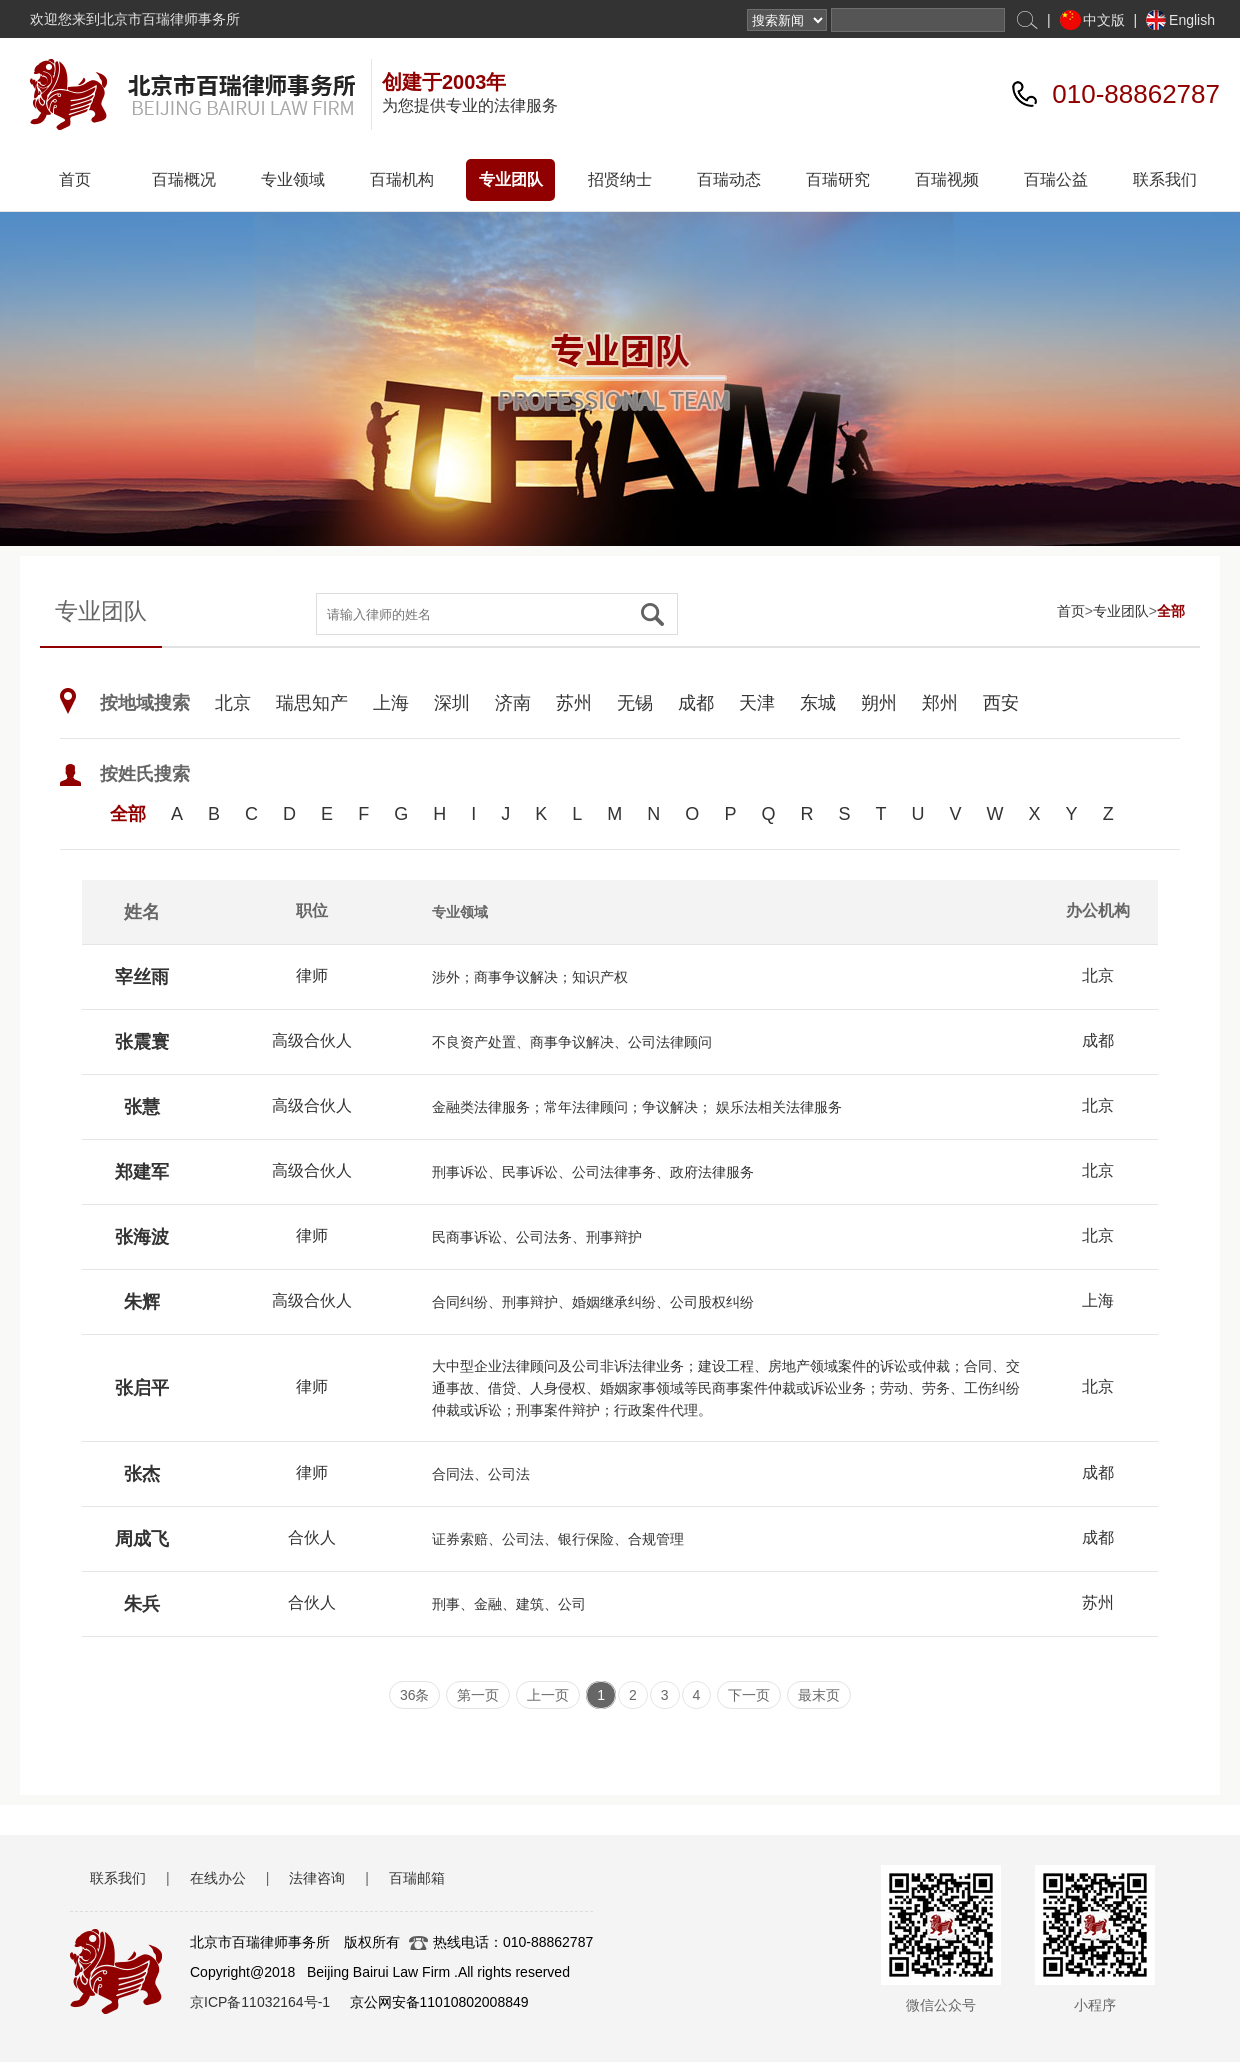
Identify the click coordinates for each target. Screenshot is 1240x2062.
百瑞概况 (184, 179)
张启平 (142, 1388)
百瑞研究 (838, 179)
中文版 (1104, 20)
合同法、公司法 (481, 1474)
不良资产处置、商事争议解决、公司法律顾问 (572, 1042)
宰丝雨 (142, 977)
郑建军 (142, 1172)
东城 (818, 703)
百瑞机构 (402, 179)
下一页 (749, 1695)
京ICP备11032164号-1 (260, 2002)
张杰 (142, 1474)
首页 (75, 179)
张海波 (142, 1237)
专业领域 (293, 179)
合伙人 (312, 1537)
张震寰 (142, 1042)
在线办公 (218, 1878)
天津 (757, 703)
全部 (1171, 611)
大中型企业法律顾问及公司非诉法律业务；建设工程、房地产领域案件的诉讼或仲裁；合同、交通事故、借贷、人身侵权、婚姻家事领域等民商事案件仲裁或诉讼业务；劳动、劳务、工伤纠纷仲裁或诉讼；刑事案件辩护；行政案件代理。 (726, 1388)
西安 (1001, 703)
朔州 (879, 703)
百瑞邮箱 (417, 1878)
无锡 (635, 703)
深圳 (452, 703)
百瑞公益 (1056, 179)
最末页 (819, 1695)
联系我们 (1165, 179)
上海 (391, 703)
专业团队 (511, 179)
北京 (233, 703)
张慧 (142, 1107)
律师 (312, 975)
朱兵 (142, 1604)
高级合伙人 (312, 1040)
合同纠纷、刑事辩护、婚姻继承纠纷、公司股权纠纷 (593, 1302)
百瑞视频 (947, 179)
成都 (696, 703)
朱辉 (142, 1302)
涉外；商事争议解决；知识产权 (530, 977)
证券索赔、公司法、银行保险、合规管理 (558, 1539)
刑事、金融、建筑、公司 (509, 1604)
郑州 (940, 703)
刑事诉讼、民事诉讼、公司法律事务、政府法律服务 (593, 1172)
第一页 (478, 1695)
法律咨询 (317, 1878)
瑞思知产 (312, 703)
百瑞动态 (729, 179)
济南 (513, 703)
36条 (415, 1695)
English (1192, 20)
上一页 (548, 1695)
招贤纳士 (620, 179)
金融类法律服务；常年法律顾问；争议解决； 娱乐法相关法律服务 (637, 1107)
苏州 (574, 703)
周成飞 (142, 1539)
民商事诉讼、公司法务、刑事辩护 (537, 1237)
